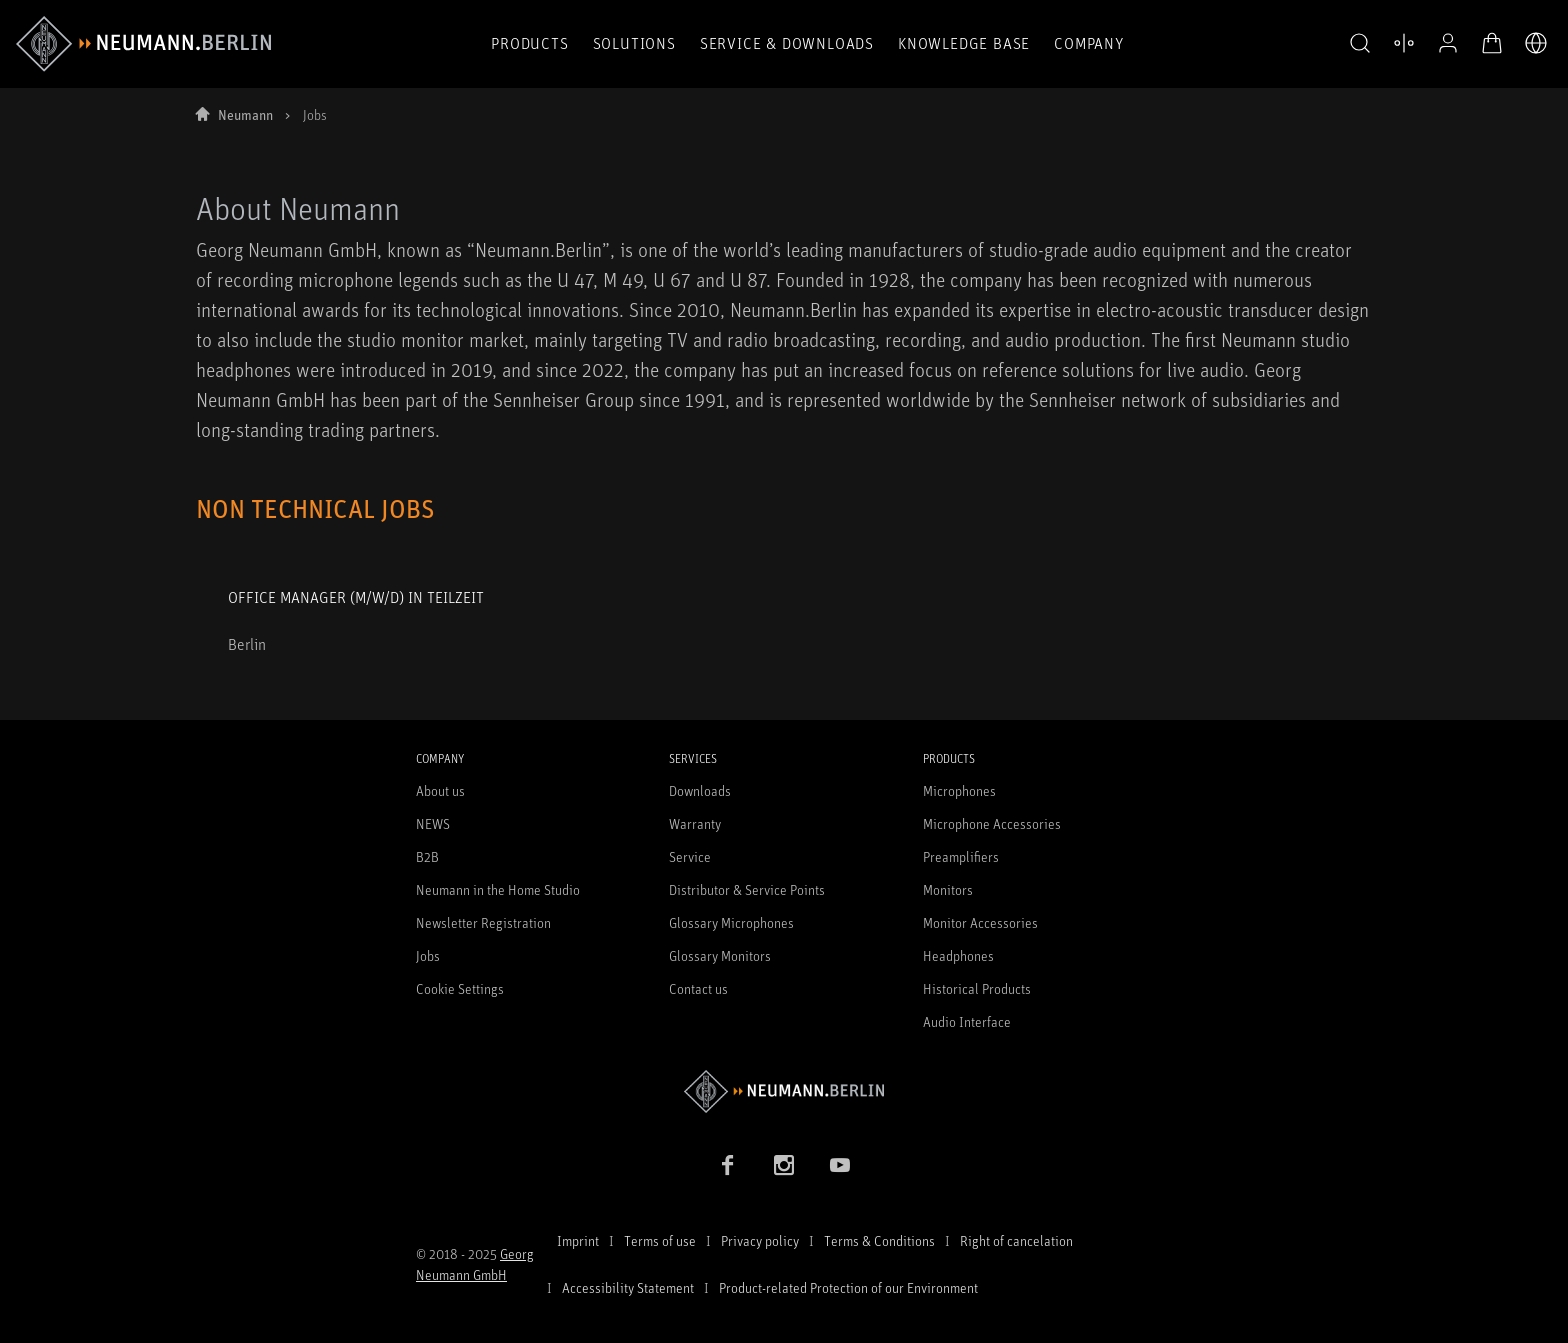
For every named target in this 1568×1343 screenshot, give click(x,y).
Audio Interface (967, 1021)
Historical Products (977, 988)
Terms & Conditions (879, 1240)
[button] (1360, 44)
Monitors (948, 889)
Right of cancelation (1016, 1240)
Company (1089, 43)
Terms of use (660, 1240)
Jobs (428, 955)
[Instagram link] (784, 1165)
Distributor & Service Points (747, 889)
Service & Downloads (787, 43)
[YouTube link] (840, 1165)
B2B (427, 856)
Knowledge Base (964, 43)
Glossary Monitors (720, 955)
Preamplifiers (961, 856)
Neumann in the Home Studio (498, 889)
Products (529, 43)
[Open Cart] (1492, 43)
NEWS (433, 823)
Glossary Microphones (731, 922)
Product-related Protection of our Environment (848, 1287)
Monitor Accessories (980, 922)
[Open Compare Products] (1404, 43)
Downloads (700, 790)
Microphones (959, 790)
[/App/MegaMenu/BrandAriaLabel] (143, 44)
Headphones (958, 955)
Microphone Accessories (992, 823)
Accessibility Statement (628, 1287)
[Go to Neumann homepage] (784, 1091)
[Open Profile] (1448, 43)
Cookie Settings (460, 988)
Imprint (578, 1240)
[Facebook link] (728, 1165)
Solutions (634, 43)
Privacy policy (760, 1240)
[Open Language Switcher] (1536, 43)
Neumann (245, 114)
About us (440, 790)
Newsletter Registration (483, 922)
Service (690, 856)
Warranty (695, 823)
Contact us (698, 988)
